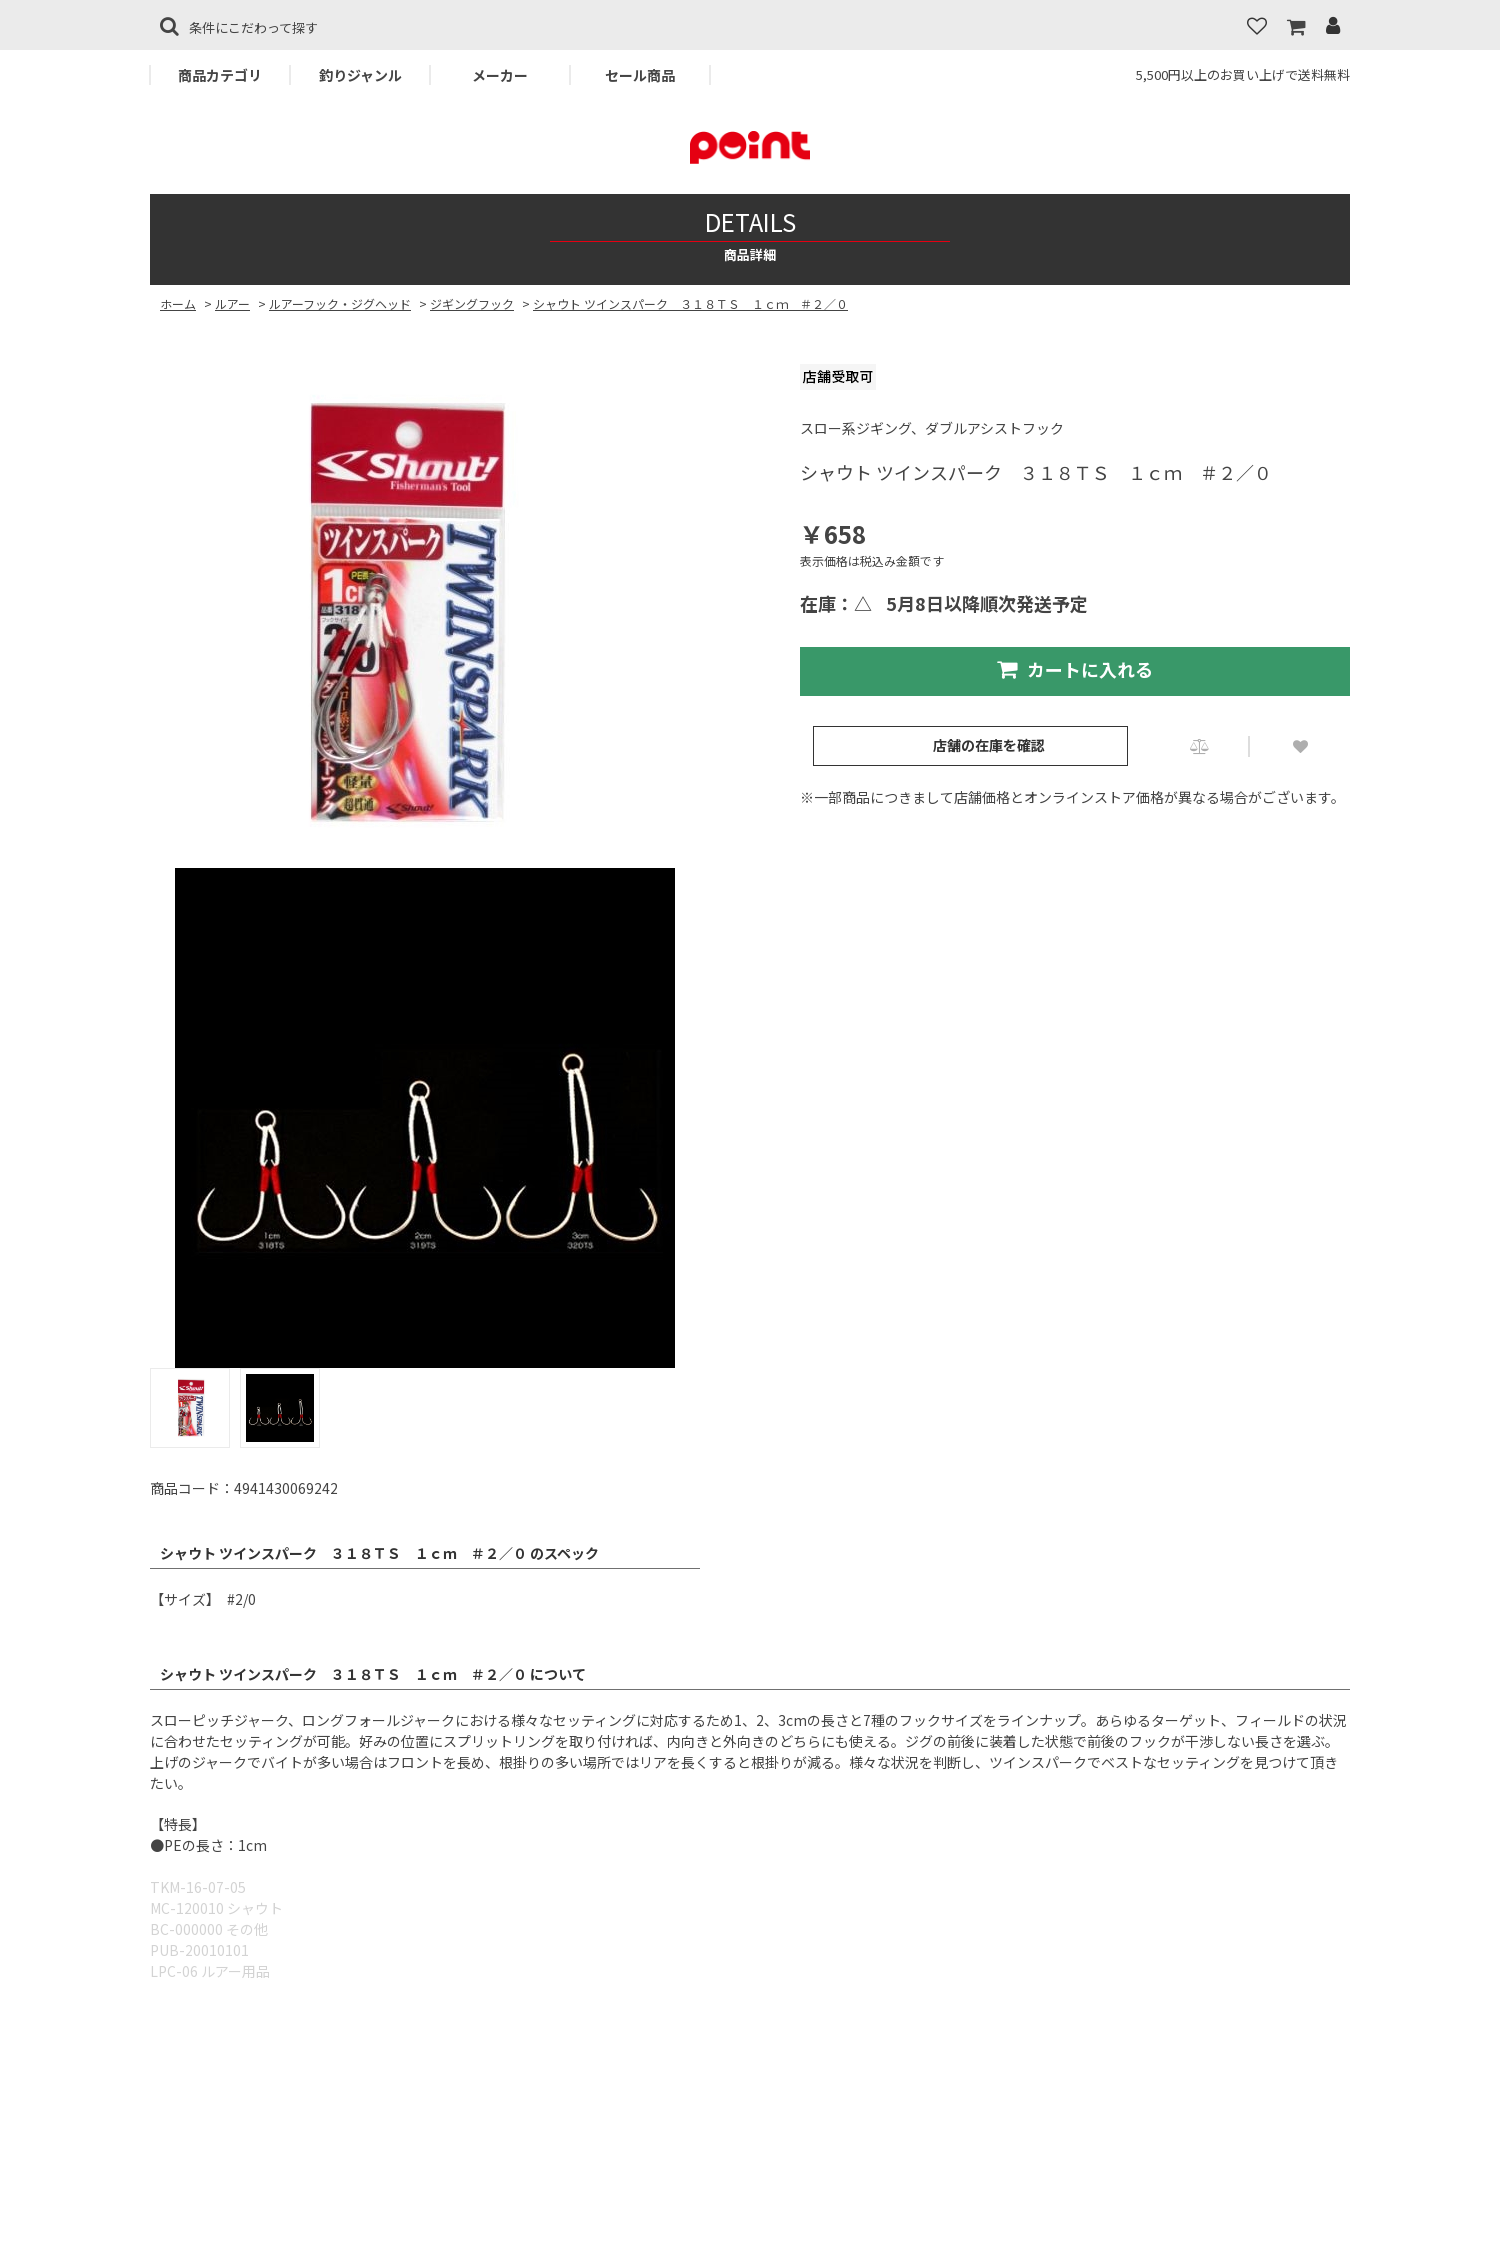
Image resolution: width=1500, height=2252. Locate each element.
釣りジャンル (360, 75)
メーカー (500, 75)
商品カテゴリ (220, 75)
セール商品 (640, 75)
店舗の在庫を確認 (989, 745)
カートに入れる (1075, 669)
